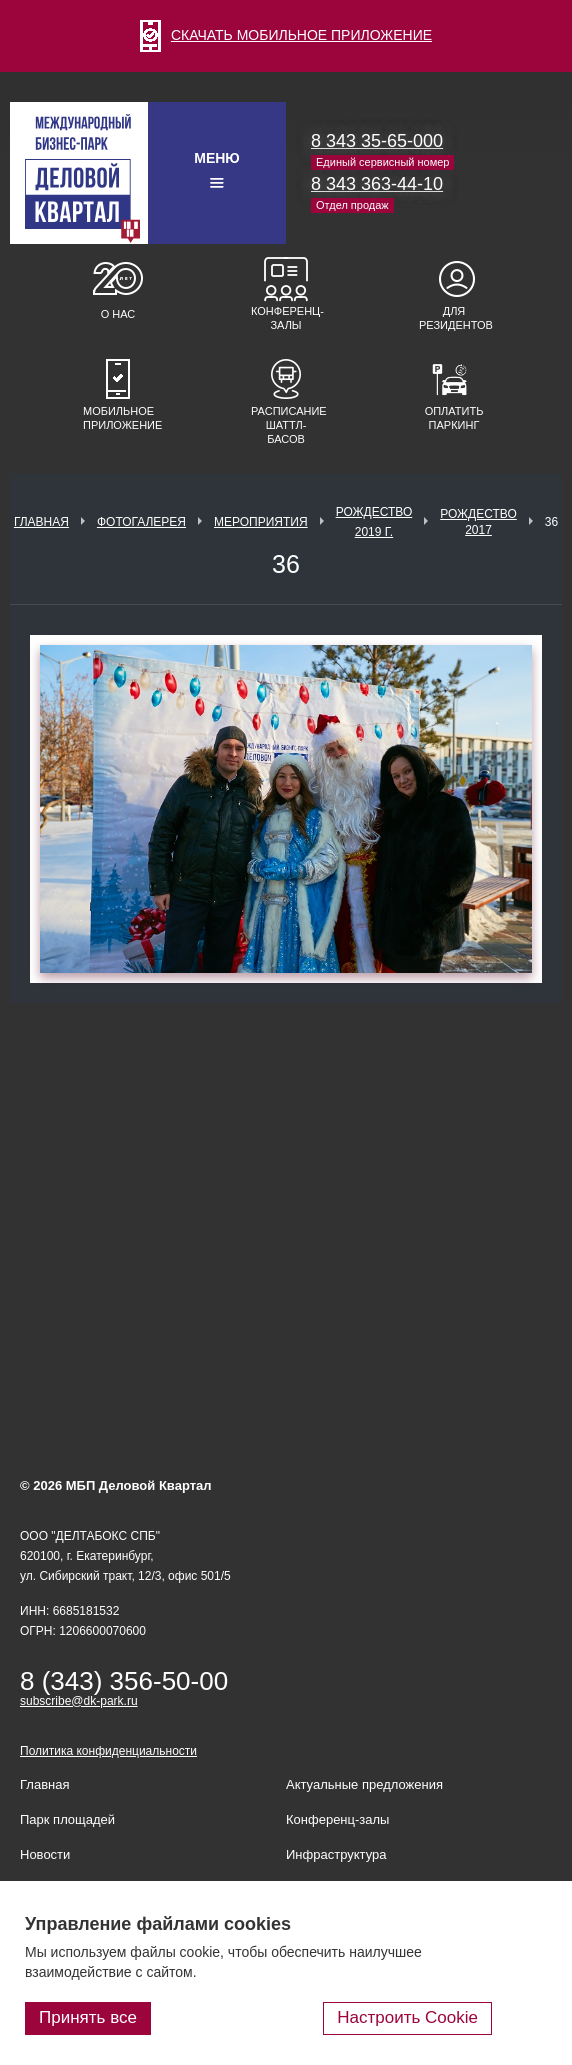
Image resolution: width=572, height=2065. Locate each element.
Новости (45, 1854)
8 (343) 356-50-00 (124, 1681)
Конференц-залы (286, 318)
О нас (118, 314)
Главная (41, 522)
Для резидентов (454, 318)
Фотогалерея (141, 522)
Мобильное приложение (118, 418)
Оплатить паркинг (454, 418)
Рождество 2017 (478, 522)
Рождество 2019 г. (374, 522)
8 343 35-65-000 (377, 141)
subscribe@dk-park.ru (79, 1701)
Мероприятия (261, 522)
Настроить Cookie (407, 2017)
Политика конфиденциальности (108, 1751)
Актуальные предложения (364, 1784)
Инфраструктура (336, 1854)
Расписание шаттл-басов (286, 425)
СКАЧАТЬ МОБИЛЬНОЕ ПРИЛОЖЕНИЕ (286, 35)
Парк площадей (67, 1819)
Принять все (88, 2017)
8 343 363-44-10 (377, 184)
